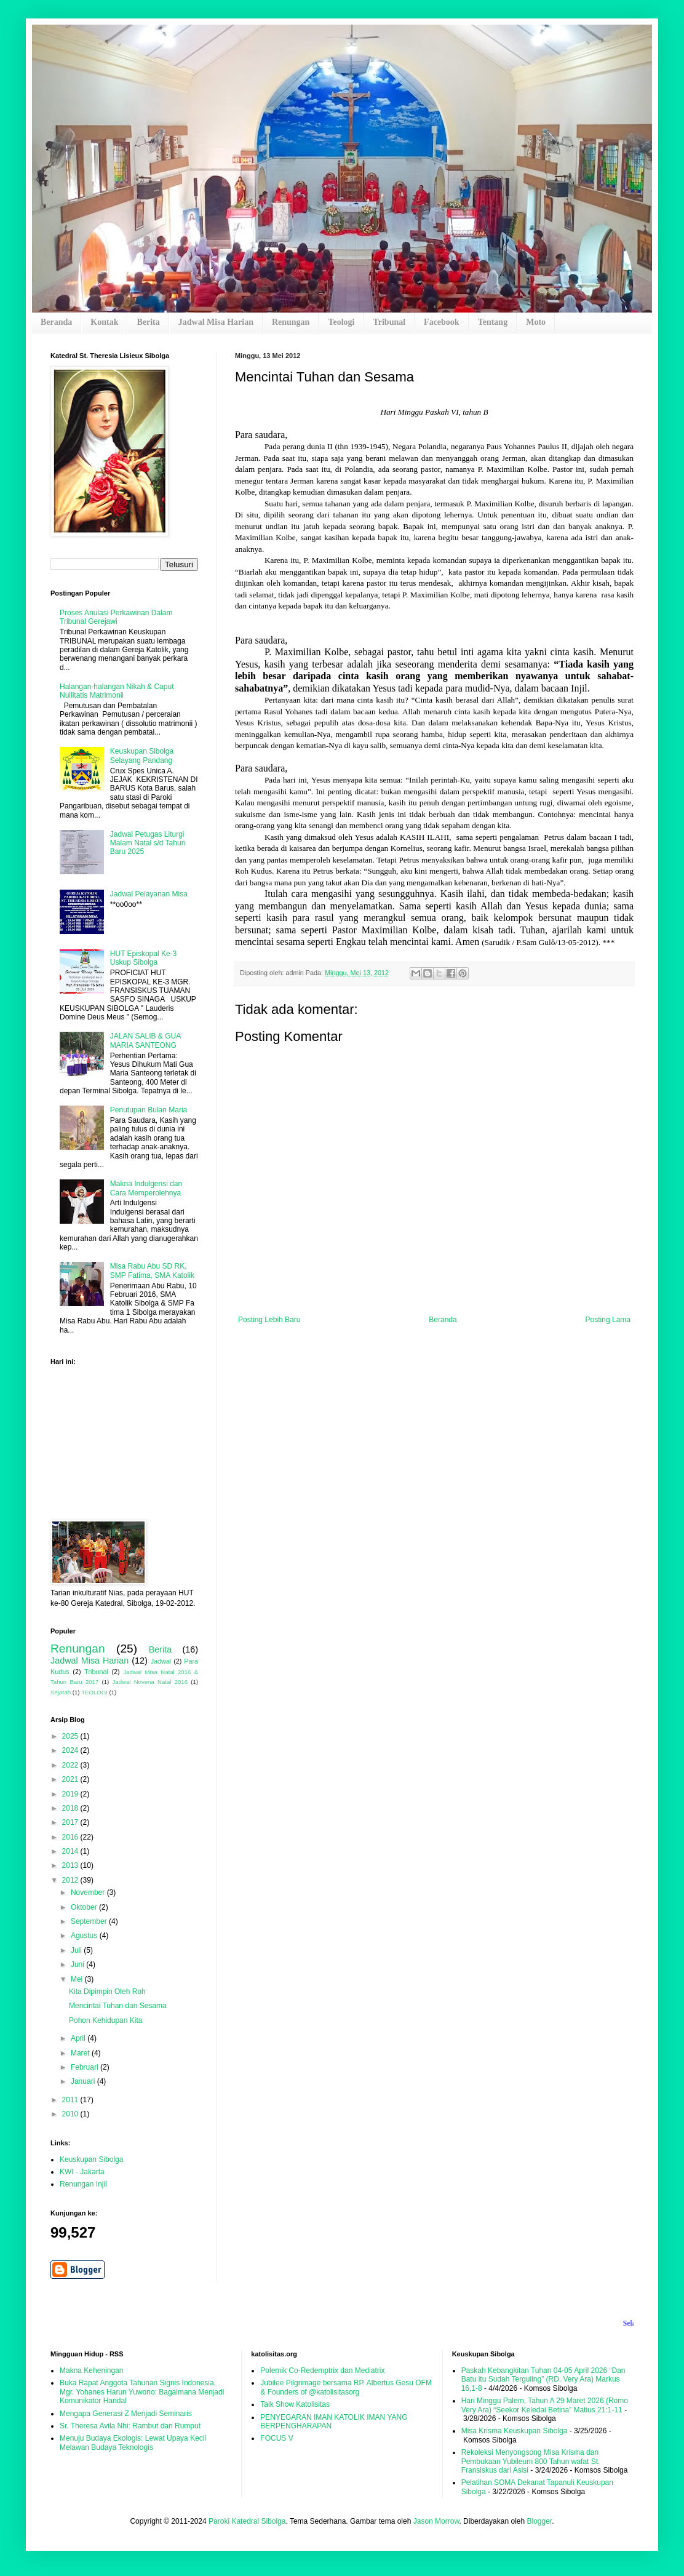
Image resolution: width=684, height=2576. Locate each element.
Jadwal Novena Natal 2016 (150, 1681)
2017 (71, 1822)
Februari (85, 2067)
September (90, 1921)
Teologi (341, 322)
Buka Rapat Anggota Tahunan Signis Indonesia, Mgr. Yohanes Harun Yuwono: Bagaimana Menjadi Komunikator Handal (142, 2392)
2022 (71, 1765)
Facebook (441, 322)
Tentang (493, 322)
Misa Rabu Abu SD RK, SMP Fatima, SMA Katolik (152, 1270)
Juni (78, 1964)
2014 (71, 1851)
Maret (81, 2053)
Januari (84, 2081)
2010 (71, 2114)
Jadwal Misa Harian (215, 322)
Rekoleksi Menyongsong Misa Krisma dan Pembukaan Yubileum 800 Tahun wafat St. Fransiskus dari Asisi (530, 2461)
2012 (71, 1880)
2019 (71, 1794)
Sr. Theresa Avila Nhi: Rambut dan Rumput (130, 2426)
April (79, 2038)
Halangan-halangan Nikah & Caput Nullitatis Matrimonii (116, 691)
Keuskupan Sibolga (91, 2159)
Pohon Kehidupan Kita (105, 2020)
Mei (78, 1979)
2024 (71, 1750)
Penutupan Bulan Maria (148, 1110)
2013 (71, 1865)
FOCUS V (276, 2438)
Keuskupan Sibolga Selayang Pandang (141, 755)
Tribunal (389, 322)
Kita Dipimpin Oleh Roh (107, 1991)
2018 (71, 1808)
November (89, 1892)
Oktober (85, 1907)
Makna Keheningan (91, 2370)
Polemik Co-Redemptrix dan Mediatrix (322, 2370)
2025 (71, 1736)
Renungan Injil (83, 2184)
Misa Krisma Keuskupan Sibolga (514, 2430)
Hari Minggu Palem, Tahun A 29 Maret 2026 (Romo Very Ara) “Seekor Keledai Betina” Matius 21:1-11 (544, 2405)
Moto (536, 322)
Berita (148, 322)
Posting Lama (608, 1319)
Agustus (85, 1935)
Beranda (56, 322)
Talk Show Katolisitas (295, 2404)
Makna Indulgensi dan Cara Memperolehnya (146, 1188)
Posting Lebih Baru (269, 1319)
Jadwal (161, 1661)
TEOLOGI (94, 1692)
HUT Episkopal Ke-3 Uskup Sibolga (143, 958)
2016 (71, 1837)
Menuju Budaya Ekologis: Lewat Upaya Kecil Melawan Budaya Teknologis (133, 2442)
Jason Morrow (436, 2521)
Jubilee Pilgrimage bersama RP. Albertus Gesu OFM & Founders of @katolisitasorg (346, 2387)
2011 (71, 2099)
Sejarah (60, 1692)
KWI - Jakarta (82, 2171)
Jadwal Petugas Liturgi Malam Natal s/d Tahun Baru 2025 (148, 843)
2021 (71, 1779)
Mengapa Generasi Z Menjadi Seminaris (126, 2413)
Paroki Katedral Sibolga (247, 2521)
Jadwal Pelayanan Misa (149, 894)
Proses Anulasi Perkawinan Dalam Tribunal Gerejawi (116, 617)
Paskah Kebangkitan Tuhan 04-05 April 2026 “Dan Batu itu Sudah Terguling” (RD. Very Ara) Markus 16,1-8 (543, 2379)
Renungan (290, 322)
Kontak (104, 322)
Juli (77, 1950)
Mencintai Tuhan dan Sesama (118, 2005)
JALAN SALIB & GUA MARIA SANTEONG (145, 1040)
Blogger (539, 2521)
